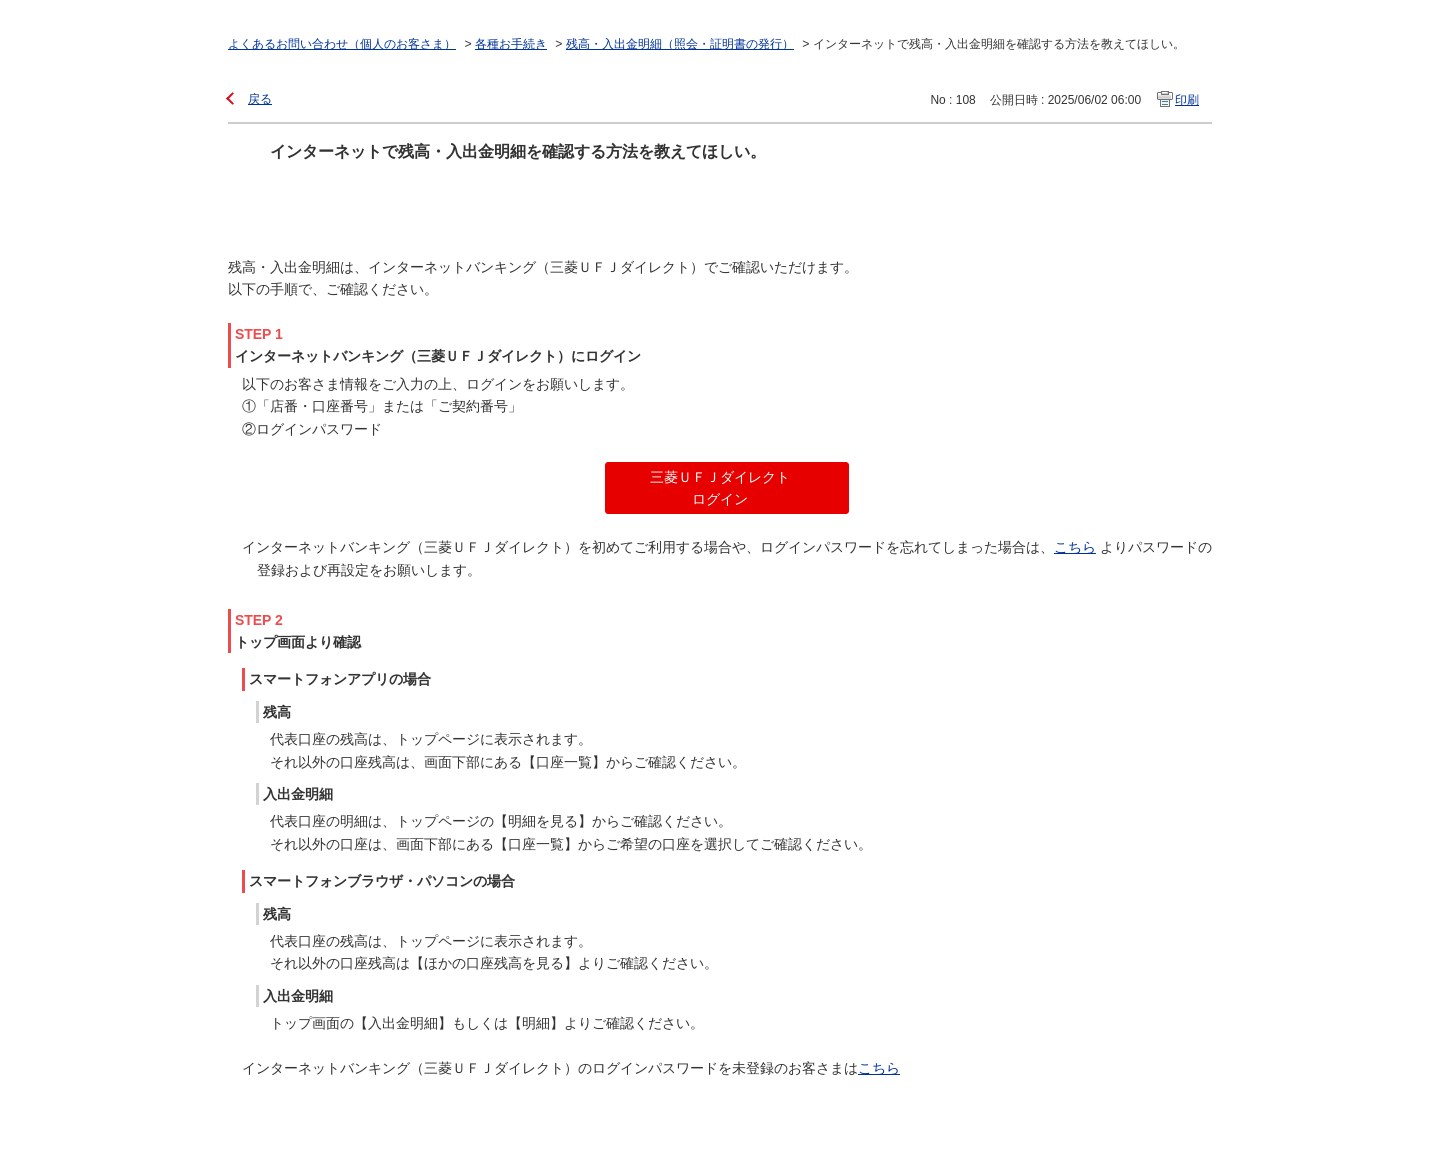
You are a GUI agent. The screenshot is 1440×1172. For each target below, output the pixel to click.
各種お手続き (511, 44)
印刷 (1187, 100)
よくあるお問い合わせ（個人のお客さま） (342, 44)
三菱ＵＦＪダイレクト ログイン (720, 488)
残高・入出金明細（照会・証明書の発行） (680, 44)
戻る (260, 99)
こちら (1075, 547)
